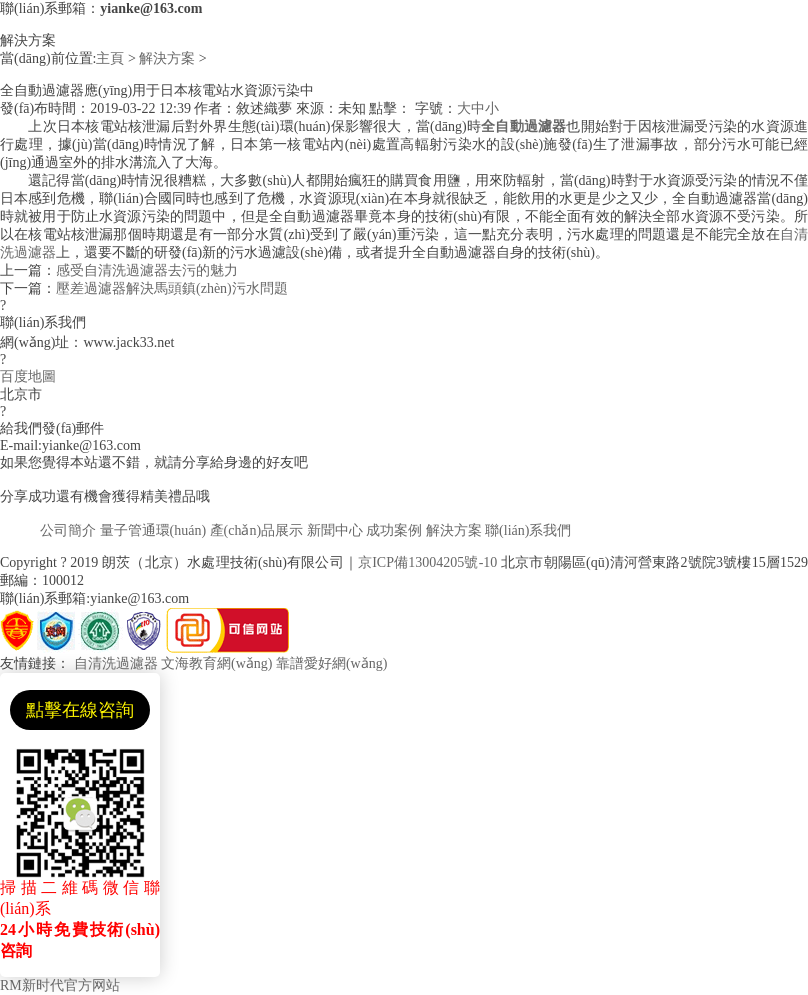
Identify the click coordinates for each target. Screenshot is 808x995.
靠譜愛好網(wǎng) (331, 663)
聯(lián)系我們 (528, 530)
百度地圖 (28, 376)
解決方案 (167, 58)
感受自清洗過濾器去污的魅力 (147, 270)
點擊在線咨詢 (80, 710)
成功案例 (394, 530)
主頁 (110, 58)
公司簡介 (68, 530)
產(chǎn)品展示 (257, 530)
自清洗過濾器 (116, 663)
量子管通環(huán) (153, 530)
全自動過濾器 (523, 126)
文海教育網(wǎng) (216, 663)
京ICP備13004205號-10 (427, 562)
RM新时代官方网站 (60, 985)
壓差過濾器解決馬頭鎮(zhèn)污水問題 (172, 288)
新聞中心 (335, 530)
